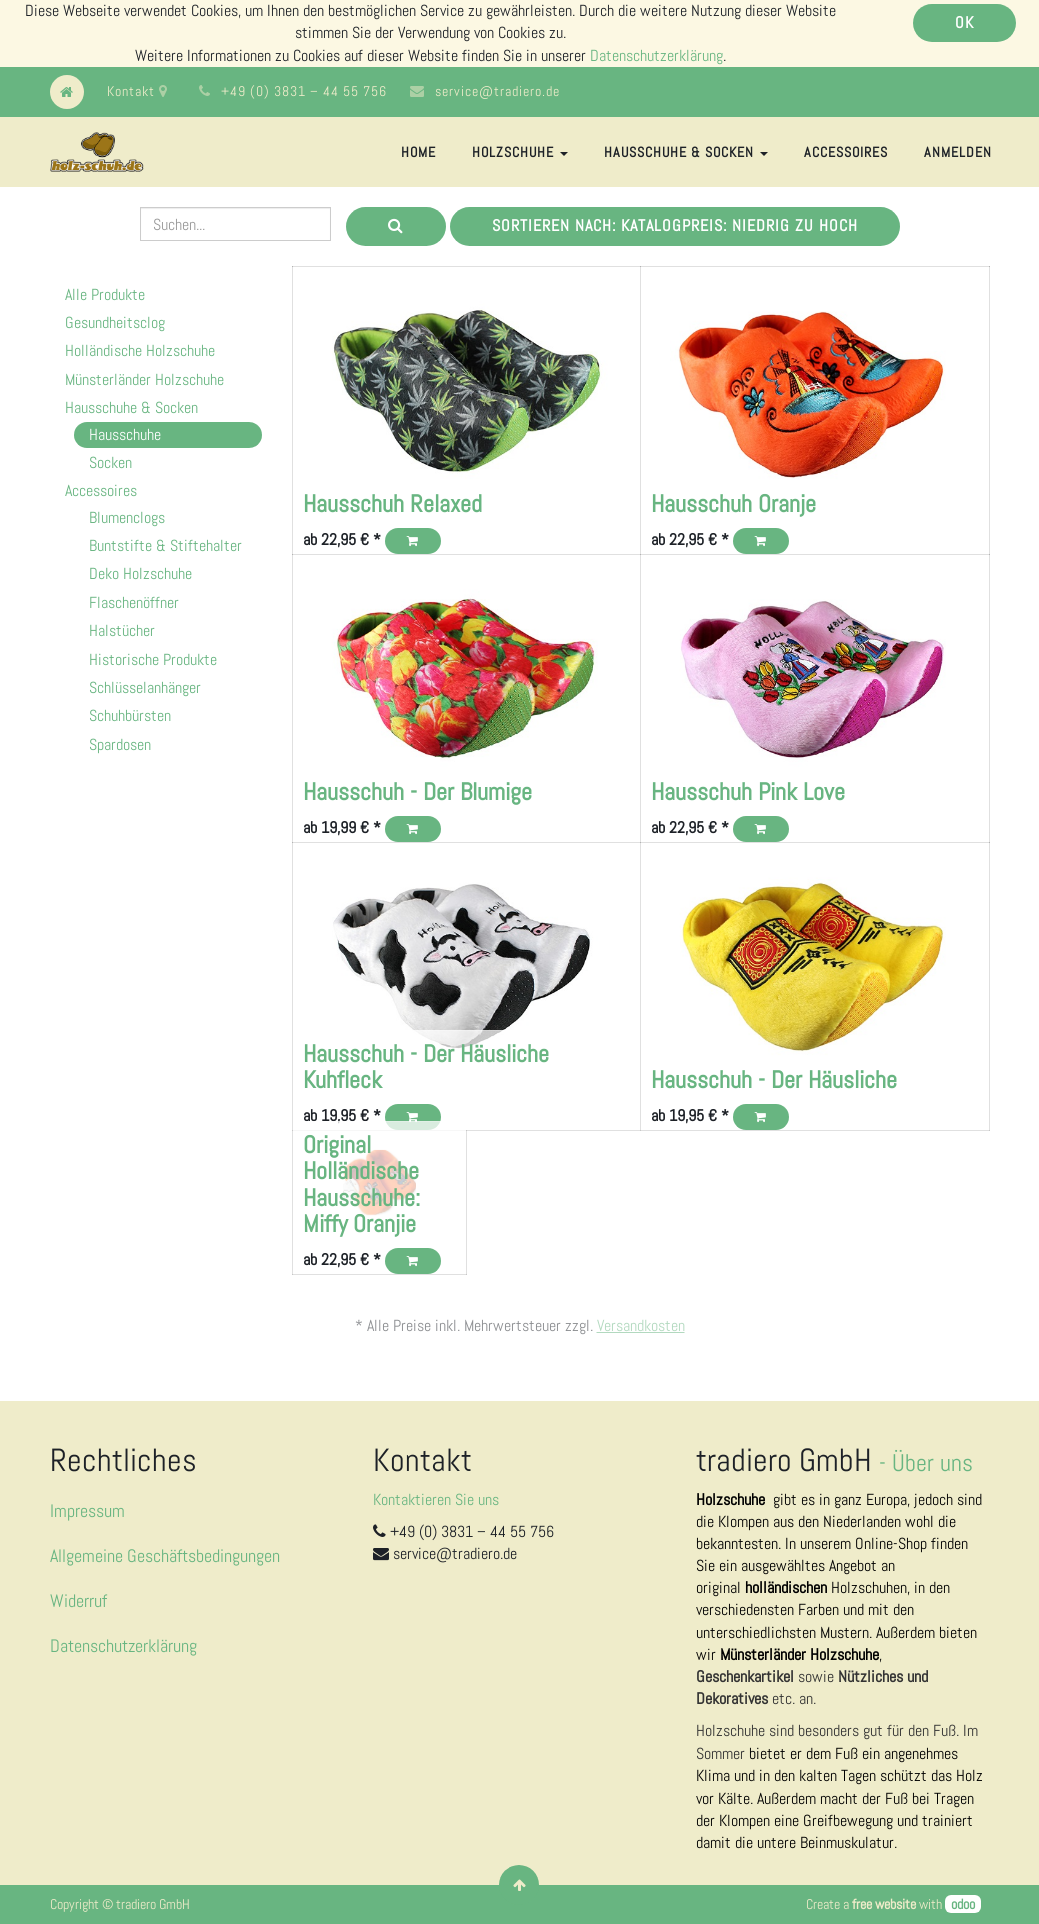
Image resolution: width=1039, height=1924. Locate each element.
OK (964, 22)
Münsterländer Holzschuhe (144, 379)
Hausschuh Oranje (733, 503)
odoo (963, 1904)
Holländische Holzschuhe (140, 350)
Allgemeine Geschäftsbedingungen (165, 1555)
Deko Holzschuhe (140, 573)
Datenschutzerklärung (656, 55)
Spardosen (120, 744)
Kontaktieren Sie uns (436, 1499)
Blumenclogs (127, 517)
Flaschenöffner (134, 602)
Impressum (87, 1510)
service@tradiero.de (497, 91)
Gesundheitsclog (115, 322)
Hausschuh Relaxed (392, 503)
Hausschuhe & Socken (131, 407)
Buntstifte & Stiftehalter (165, 545)
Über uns (932, 1462)
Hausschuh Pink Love (748, 791)
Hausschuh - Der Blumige (417, 791)
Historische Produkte (153, 659)
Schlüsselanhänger (145, 687)
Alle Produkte (105, 294)
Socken (110, 462)
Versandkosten (641, 1325)
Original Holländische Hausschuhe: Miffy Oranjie (361, 1184)
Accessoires (101, 490)
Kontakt (137, 91)
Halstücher (122, 630)
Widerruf (78, 1600)
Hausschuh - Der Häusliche (774, 1079)
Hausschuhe (125, 434)
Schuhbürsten (130, 715)
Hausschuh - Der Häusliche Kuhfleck (426, 1066)
